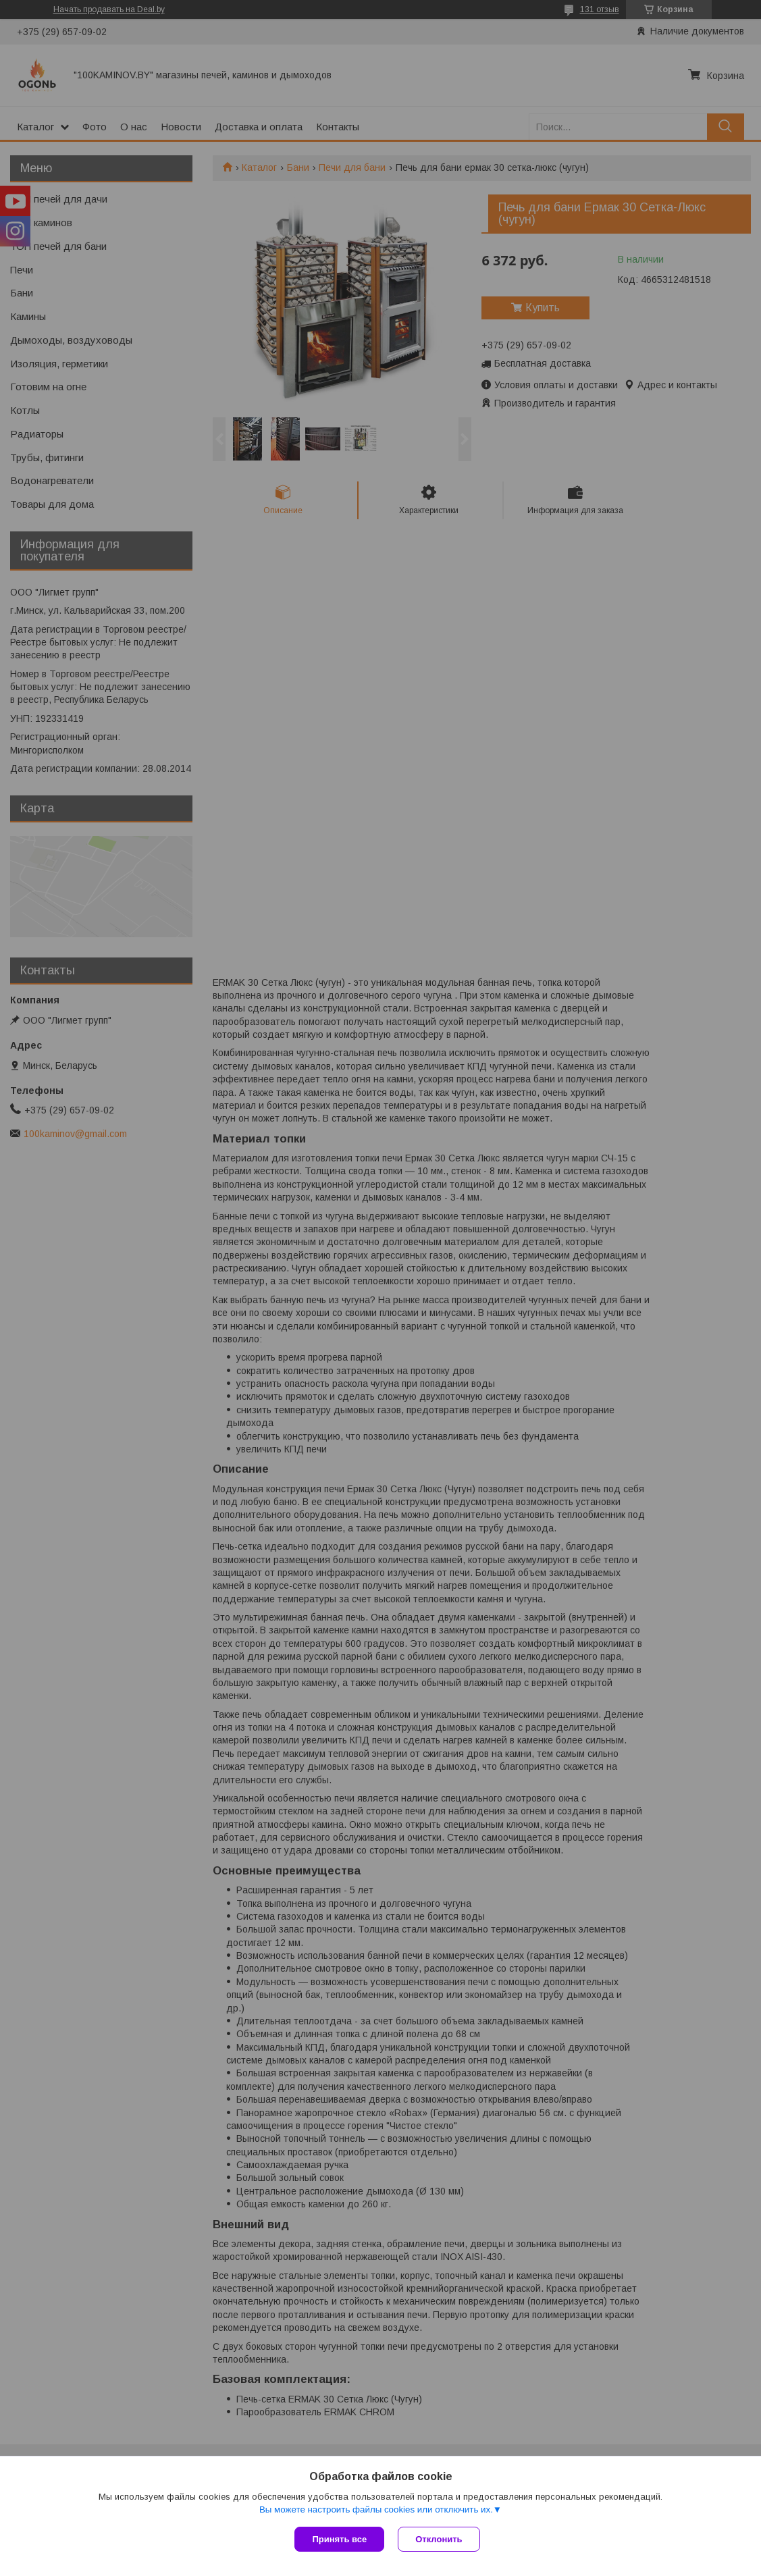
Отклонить (438, 2539)
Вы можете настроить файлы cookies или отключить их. (376, 2509)
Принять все (339, 2539)
